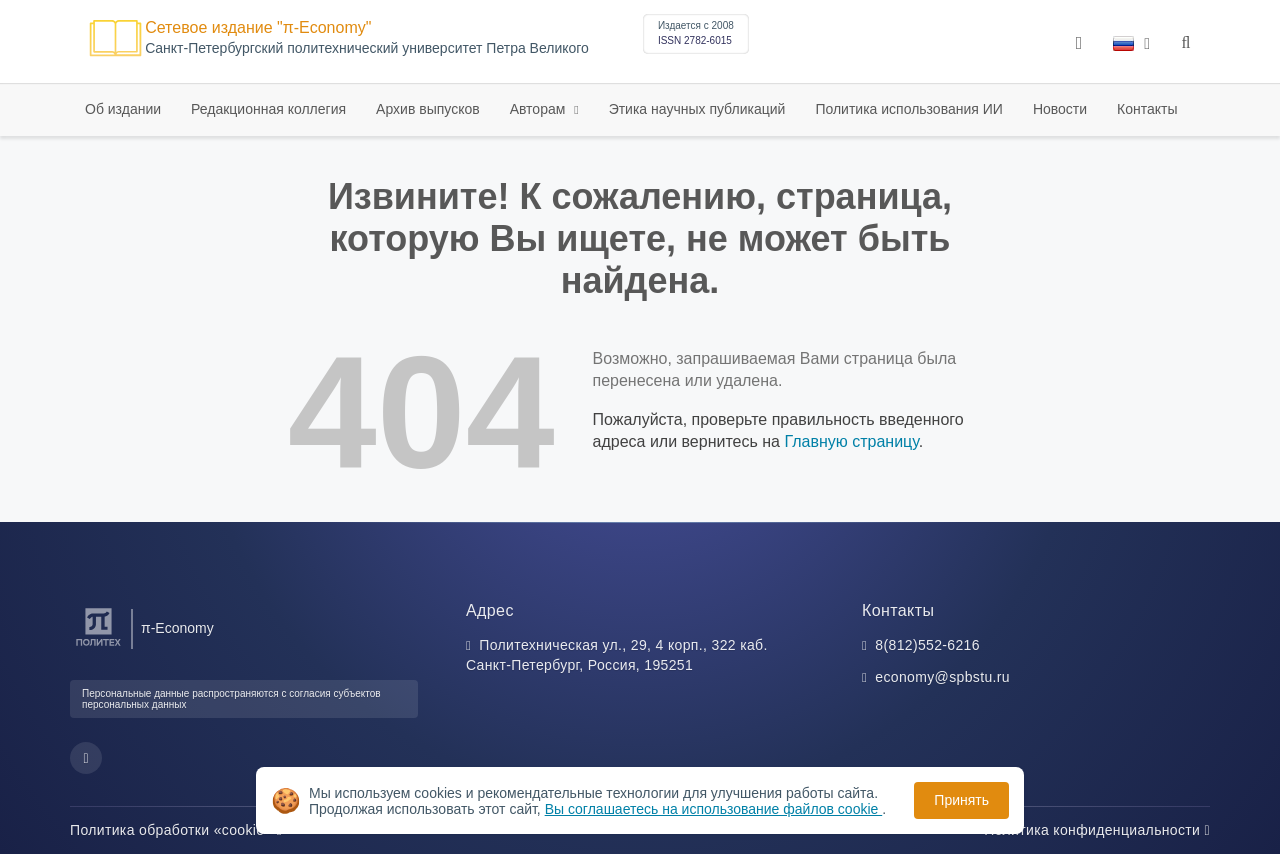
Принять (961, 800)
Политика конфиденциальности (1097, 830)
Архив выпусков (428, 109)
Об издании (123, 109)
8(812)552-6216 (927, 645)
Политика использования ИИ (908, 109)
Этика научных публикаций (697, 109)
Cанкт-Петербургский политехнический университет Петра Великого (367, 48)
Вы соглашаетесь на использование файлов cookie (714, 809)
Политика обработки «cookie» (176, 830)
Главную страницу (851, 441)
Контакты (1147, 109)
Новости (1060, 109)
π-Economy (177, 628)
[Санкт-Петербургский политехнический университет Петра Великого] (98, 646)
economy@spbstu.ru (942, 677)
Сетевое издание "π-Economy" (258, 27)
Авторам (540, 109)
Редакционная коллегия (268, 109)
